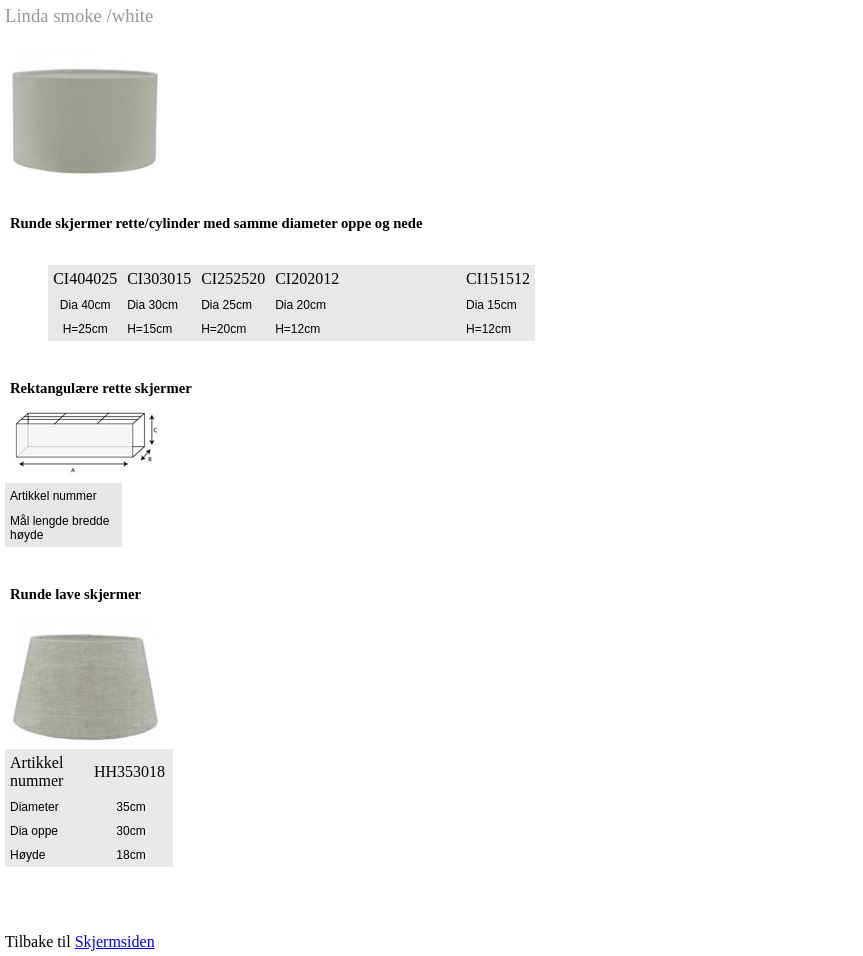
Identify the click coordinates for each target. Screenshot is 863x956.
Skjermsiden (115, 941)
